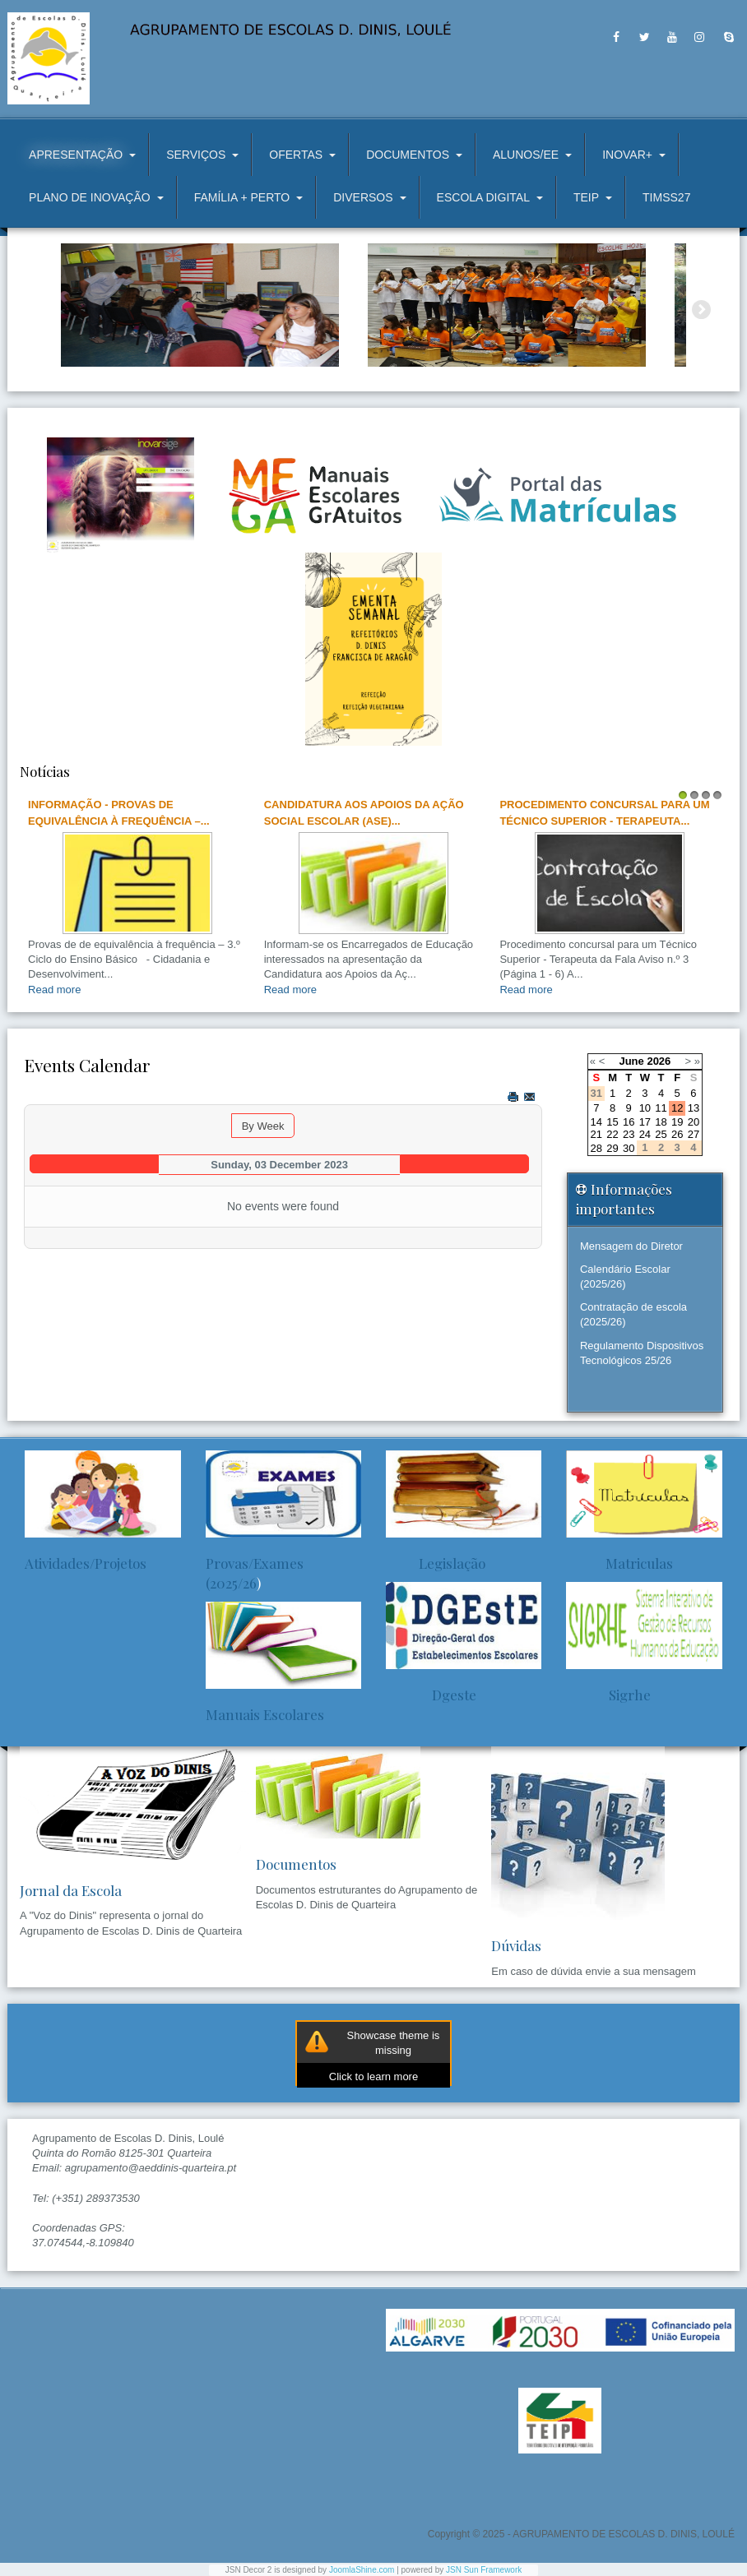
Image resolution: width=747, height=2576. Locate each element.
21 (596, 1134)
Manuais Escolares (265, 1714)
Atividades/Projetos (85, 1563)
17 (645, 1122)
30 (628, 1148)
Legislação (435, 1563)
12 (677, 1108)
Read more (54, 989)
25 (660, 1134)
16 (628, 1122)
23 (628, 1134)
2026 (658, 1061)
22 (612, 1134)
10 (645, 1108)
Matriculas (619, 1563)
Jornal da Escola (71, 1890)
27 (693, 1134)
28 (596, 1148)
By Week (263, 1126)
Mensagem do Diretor (631, 1246)
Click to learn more (373, 2076)
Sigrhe (608, 1695)
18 (660, 1122)
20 (693, 1122)
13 (693, 1108)
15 (612, 1122)
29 (612, 1148)
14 (596, 1122)
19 (677, 1122)
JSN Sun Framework (484, 2569)
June (631, 1061)
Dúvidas (516, 1945)
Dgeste (431, 1695)
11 (660, 1108)
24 (645, 1134)
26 (677, 1134)
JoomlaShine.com (361, 2569)
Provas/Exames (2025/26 (255, 1573)
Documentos (296, 1864)
